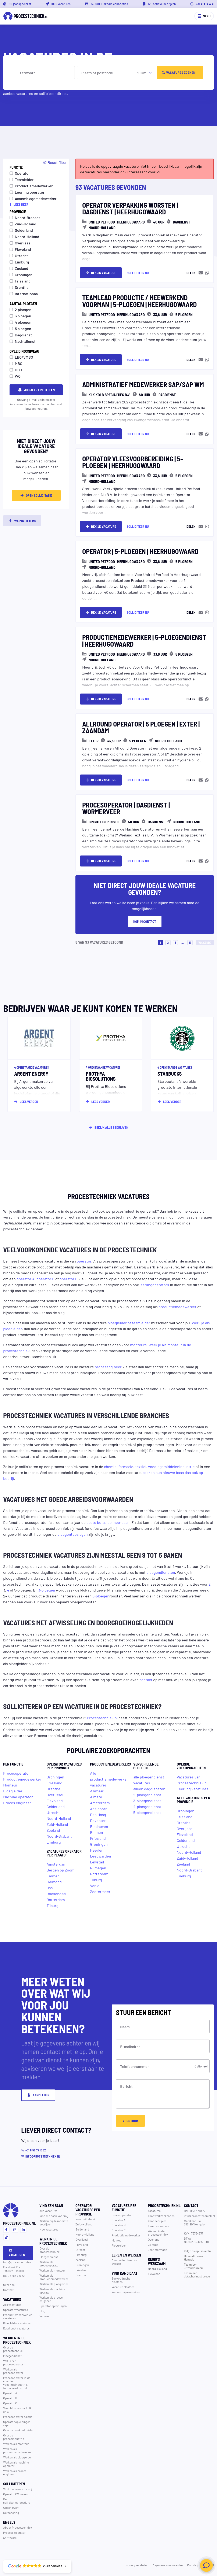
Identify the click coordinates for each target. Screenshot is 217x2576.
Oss (50, 1887)
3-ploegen (46, 1589)
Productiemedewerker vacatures (17, 2316)
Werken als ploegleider (17, 2457)
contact (145, 1679)
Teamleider (24, 179)
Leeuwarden (100, 1855)
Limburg (22, 261)
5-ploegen (100, 1595)
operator (84, 1260)
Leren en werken (158, 2226)
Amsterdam (56, 1863)
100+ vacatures (61, 3)
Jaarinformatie (157, 2249)
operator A (26, 1278)
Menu (204, 16)
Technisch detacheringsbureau (197, 2274)
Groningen (23, 274)
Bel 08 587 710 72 (14, 2275)
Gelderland (24, 230)
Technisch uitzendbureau (193, 2266)
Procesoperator (16, 1772)
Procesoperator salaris (17, 2416)
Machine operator (18, 1796)
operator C (69, 1278)
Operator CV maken (15, 2494)
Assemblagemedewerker (36, 198)
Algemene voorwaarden (168, 2565)
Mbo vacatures (48, 2229)
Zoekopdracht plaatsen (121, 2280)
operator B (45, 1278)
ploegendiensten (160, 1572)
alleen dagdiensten (149, 1788)
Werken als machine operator (16, 2464)
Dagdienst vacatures (16, 2328)
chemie (110, 1466)
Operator (22, 172)
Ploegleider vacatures (17, 2323)
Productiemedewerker (34, 185)
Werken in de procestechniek (158, 2232)
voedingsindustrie (15, 2384)
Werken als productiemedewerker (17, 2450)
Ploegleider (12, 1790)
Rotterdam (56, 1899)
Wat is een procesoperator (13, 2362)
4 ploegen (23, 322)
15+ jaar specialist (19, 3)
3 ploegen (23, 315)
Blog (42, 2311)
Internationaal (27, 293)
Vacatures (17, 2253)
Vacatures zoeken (178, 72)
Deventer (98, 1820)
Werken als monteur (16, 2444)
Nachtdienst (25, 341)
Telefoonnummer (134, 2066)
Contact (8, 2290)
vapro (7, 2425)
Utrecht (21, 255)
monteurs (138, 1344)
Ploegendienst (12, 2356)
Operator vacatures (15, 2309)
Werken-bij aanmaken (126, 2292)
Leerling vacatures (192, 1788)
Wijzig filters (22, 520)
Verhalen (44, 2316)
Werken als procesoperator (13, 2370)
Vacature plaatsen (123, 2287)
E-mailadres (130, 2046)
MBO (18, 363)
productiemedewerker (177, 1306)
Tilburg (52, 1905)
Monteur (10, 1784)
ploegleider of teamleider (129, 1322)
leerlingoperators (154, 1284)
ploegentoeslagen (72, 1534)
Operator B (10, 2398)
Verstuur (130, 2120)
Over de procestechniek (13, 2349)
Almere (96, 1796)
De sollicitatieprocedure (16, 2500)
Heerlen (96, 1849)
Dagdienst (23, 334)
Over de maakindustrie (17, 2430)
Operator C (10, 2403)
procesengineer (108, 1366)
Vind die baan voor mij (17, 2489)
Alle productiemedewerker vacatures (109, 1778)
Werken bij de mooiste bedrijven (53, 2222)
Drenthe (22, 287)
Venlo (94, 1885)
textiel (140, 1466)
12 (190, 943)
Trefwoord (27, 72)
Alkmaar (97, 1790)
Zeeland (21, 268)
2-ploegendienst (147, 1794)
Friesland (23, 280)
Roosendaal (56, 1893)
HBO (18, 369)
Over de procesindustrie (13, 2436)
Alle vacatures (12, 2304)
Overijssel (23, 242)
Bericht (126, 2086)
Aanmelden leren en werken (124, 2261)
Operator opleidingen (17, 2422)
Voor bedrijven (157, 2221)
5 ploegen (23, 328)
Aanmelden (38, 2095)
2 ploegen (23, 309)
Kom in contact (144, 921)
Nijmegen (98, 1867)
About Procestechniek (17, 2527)
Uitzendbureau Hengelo (193, 2257)
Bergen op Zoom (60, 1869)
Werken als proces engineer (14, 2472)
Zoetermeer (100, 1891)
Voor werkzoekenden (161, 2216)
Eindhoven (99, 1826)
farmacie (125, 1466)
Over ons (9, 2285)
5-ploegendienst (147, 1812)
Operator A (10, 2393)
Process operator (14, 2532)
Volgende (204, 943)
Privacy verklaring (137, 2565)
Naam (125, 2026)
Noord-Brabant (27, 217)
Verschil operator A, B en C (17, 2409)
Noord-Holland (27, 236)
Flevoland (23, 249)
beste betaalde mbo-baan (107, 1522)
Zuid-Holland (25, 223)
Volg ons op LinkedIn (197, 2251)
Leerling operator (30, 192)
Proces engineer (17, 1802)
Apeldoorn (98, 1808)
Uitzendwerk (11, 2507)
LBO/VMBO (24, 356)
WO (18, 375)
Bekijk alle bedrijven (108, 1127)
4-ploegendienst (147, 1806)
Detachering (11, 2512)
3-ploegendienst (147, 1800)
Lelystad (97, 1861)
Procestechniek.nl (102, 1717)
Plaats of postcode (97, 72)
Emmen (53, 1875)
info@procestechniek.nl (18, 2262)
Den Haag (98, 1814)
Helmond (54, 1881)
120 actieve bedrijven (162, 3)
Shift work (10, 2537)
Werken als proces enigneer (51, 2299)
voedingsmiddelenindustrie (171, 1466)
